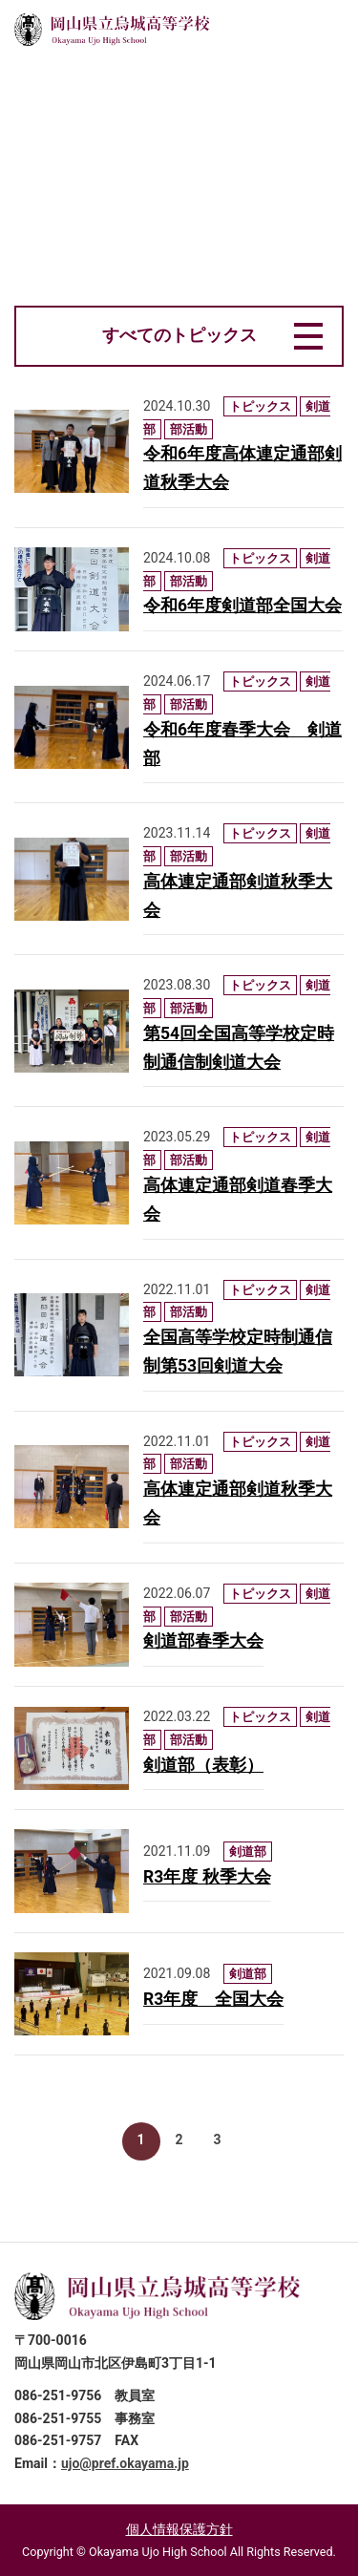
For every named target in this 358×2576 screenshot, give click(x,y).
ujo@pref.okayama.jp (125, 2463)
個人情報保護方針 (179, 2529)
